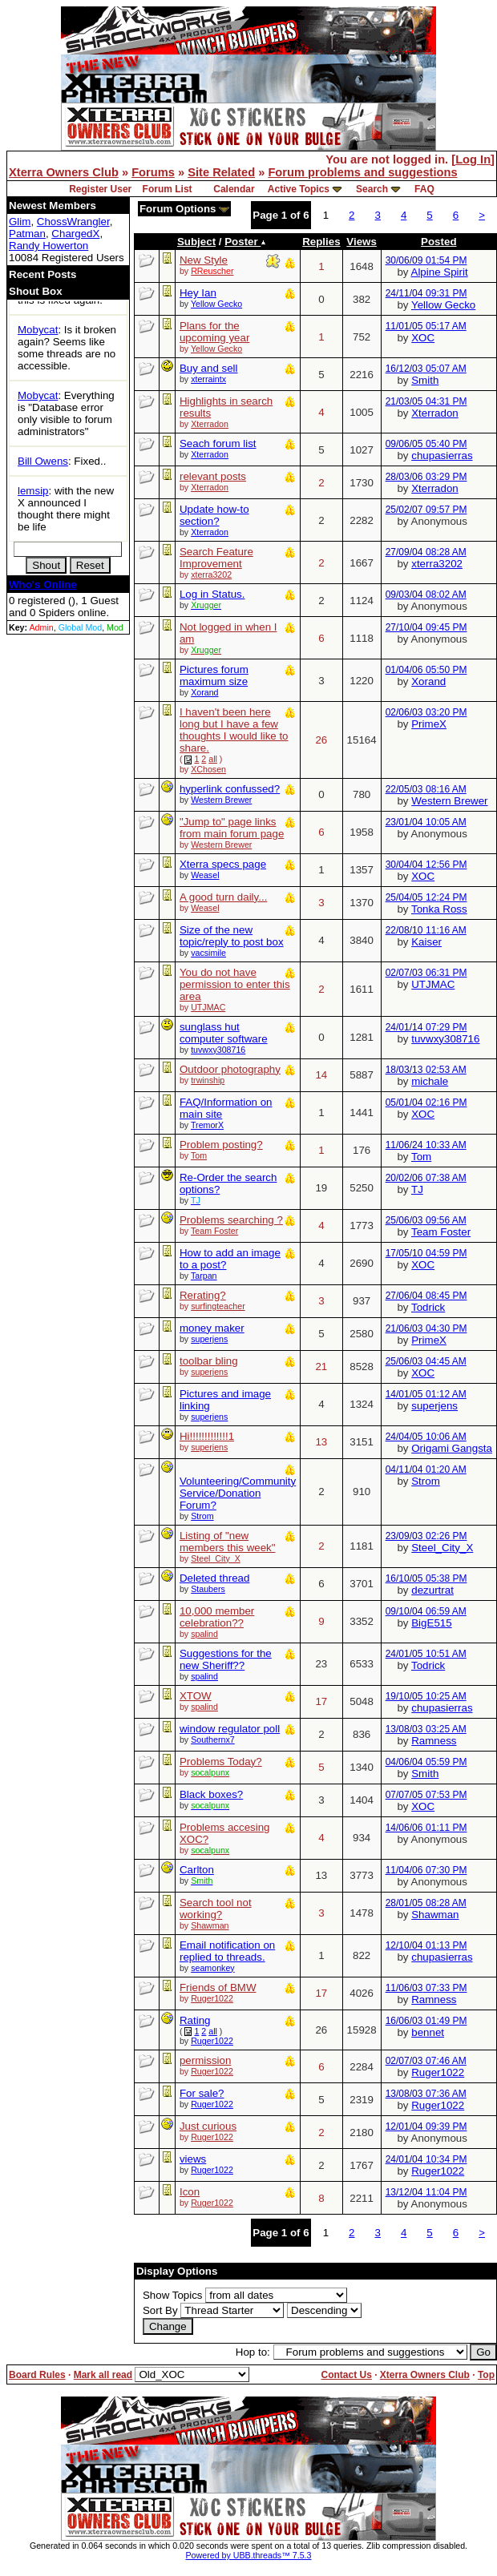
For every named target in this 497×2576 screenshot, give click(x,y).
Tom (199, 1155)
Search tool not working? (216, 1909)
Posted (438, 242)
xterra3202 (211, 574)
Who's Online (43, 584)
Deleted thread (214, 1578)
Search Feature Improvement (216, 558)
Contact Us (346, 2374)
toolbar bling (209, 1361)
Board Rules (37, 2374)
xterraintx (208, 379)
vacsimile (208, 952)
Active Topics (298, 189)
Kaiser (426, 942)
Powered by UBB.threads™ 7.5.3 (249, 2555)
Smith (424, 380)
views (193, 2159)
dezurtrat (432, 1590)
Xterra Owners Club (64, 172)
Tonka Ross (439, 909)
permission (205, 2060)
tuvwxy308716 (218, 1049)
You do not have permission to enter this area (235, 984)
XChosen (208, 769)
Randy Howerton (48, 246)
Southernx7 (213, 1739)
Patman (27, 234)
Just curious (208, 2126)
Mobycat (38, 330)
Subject (196, 242)
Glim (19, 222)
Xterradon (209, 424)
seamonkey (213, 1968)
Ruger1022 (212, 1998)
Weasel (205, 875)
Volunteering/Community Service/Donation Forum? (238, 1493)
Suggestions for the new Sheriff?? (226, 1659)
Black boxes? (211, 1794)
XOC (422, 338)
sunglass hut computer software (224, 1033)
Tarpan (204, 1275)
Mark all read (103, 2374)
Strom (202, 1516)
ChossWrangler (73, 222)
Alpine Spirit (439, 272)
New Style (204, 260)
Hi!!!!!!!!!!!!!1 (207, 1436)
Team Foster (214, 1231)
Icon (190, 2192)
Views (361, 242)
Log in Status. (212, 594)
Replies (321, 242)
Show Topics (173, 2295)
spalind (204, 1634)
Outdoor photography (230, 1069)
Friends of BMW (218, 1987)
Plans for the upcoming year (214, 332)
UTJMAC (208, 1007)
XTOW (196, 1696)
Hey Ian (198, 293)
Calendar (233, 189)
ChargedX (75, 234)
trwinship (207, 1080)
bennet (427, 2032)
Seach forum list (218, 443)
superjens (209, 1339)
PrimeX (428, 724)
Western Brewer (221, 799)
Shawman (209, 1925)
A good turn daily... (223, 897)
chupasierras (441, 455)
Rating (195, 2020)
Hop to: (253, 2352)
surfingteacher (218, 1306)
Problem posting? (221, 1145)
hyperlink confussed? (230, 789)
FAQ (424, 189)
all (212, 759)
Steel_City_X (215, 1558)
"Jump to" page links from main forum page (232, 828)
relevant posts (213, 476)
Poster (245, 242)
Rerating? (203, 1295)
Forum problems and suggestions (362, 172)
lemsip (33, 491)
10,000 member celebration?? (217, 1617)
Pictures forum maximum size (214, 675)
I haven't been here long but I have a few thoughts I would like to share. (234, 730)
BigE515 (431, 1623)
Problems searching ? (231, 1220)
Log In (473, 159)
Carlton (197, 1870)
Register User (100, 189)
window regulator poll (230, 1729)
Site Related (221, 172)
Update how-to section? (214, 515)
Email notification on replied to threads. (227, 1951)
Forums (153, 172)
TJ (417, 1189)
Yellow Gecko (216, 303)
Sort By (160, 2310)
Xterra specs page (223, 864)
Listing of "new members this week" (228, 1542)
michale (429, 1081)
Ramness (433, 1741)
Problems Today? (221, 1762)
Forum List (167, 189)
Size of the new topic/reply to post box (232, 936)
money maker (212, 1328)
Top (486, 2374)
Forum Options (184, 209)
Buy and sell (209, 368)
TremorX (207, 1125)
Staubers (208, 1589)
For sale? (202, 2093)
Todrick (428, 1307)
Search (372, 189)
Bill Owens (43, 461)
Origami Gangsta (451, 1448)
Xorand (204, 692)
